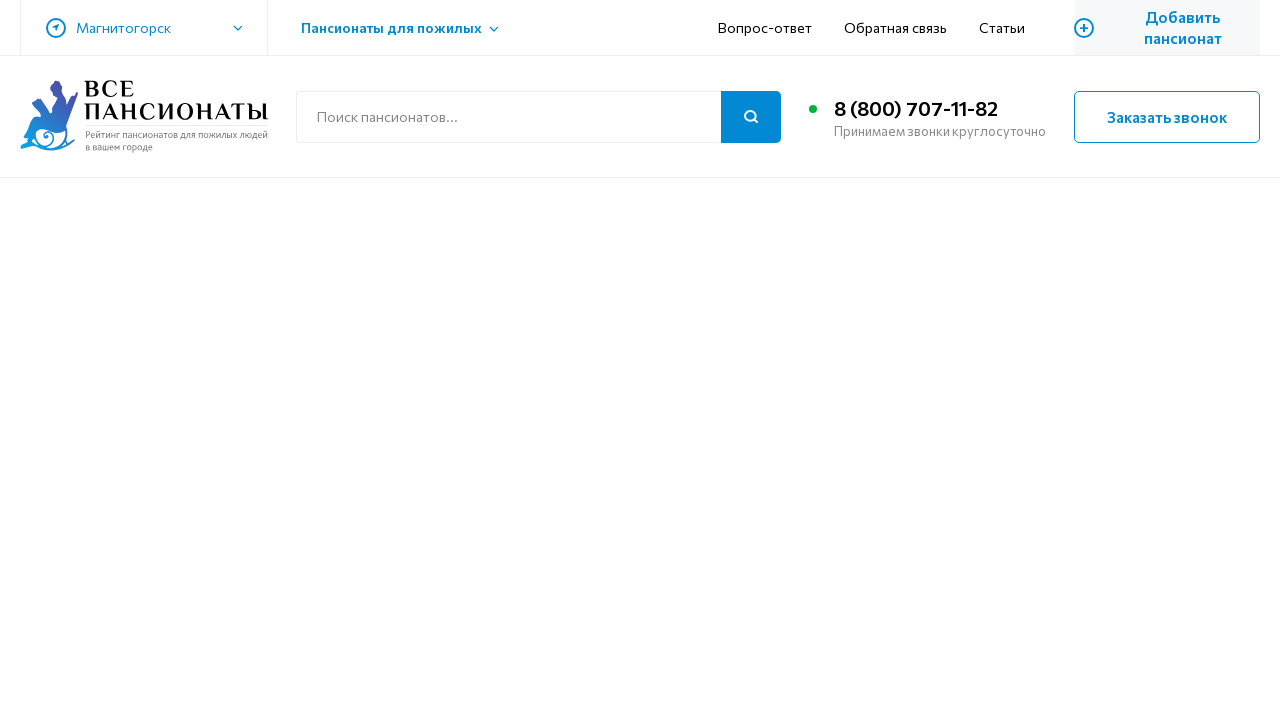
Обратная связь (895, 27)
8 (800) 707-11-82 (916, 108)
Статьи (1002, 27)
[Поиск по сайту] (538, 117)
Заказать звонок (1167, 117)
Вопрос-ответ (765, 27)
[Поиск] (751, 117)
